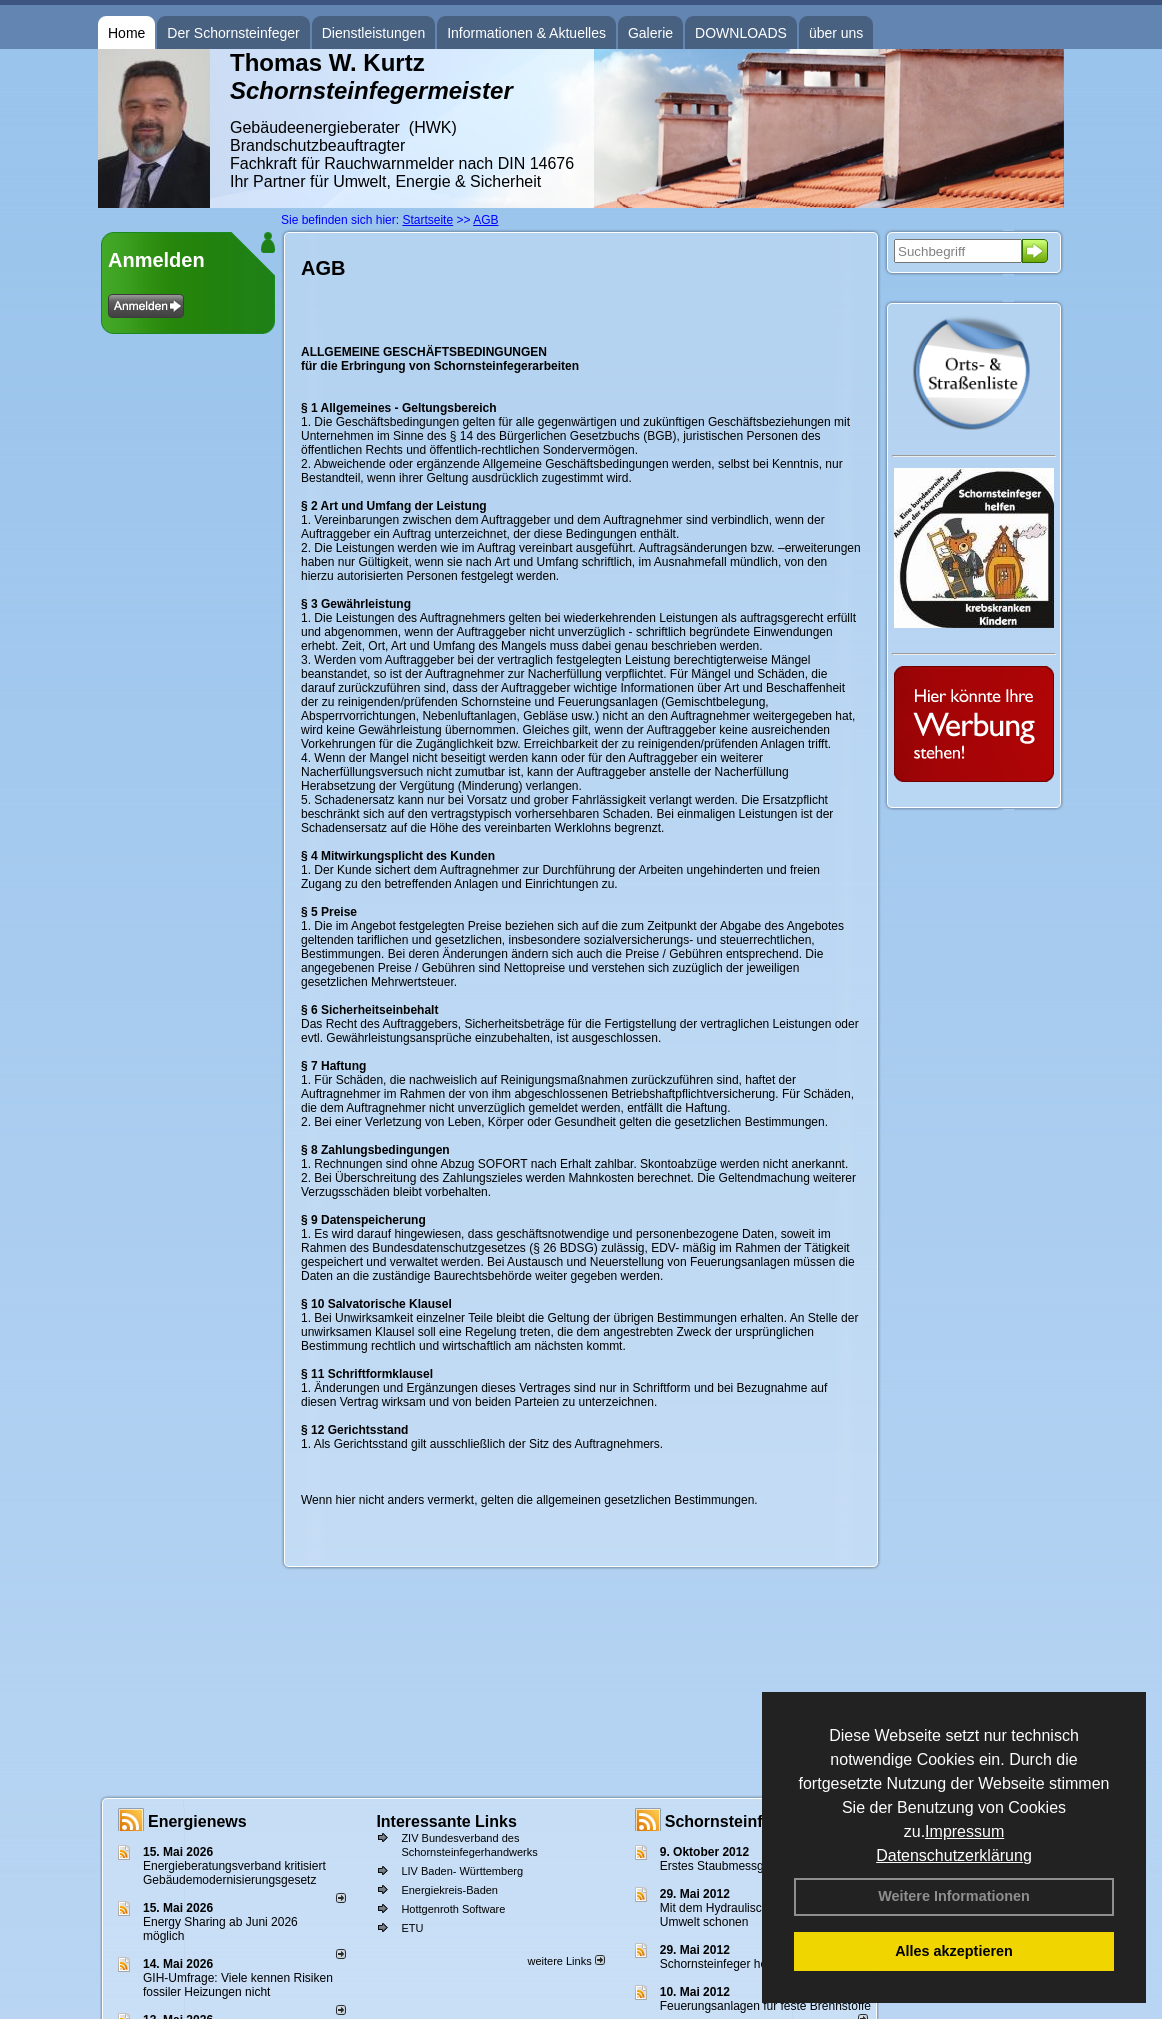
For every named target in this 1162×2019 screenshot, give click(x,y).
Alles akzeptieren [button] (954, 1951)
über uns (836, 33)
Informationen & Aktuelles (526, 33)
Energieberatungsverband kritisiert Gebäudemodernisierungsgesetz (234, 1873)
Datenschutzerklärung (954, 1855)
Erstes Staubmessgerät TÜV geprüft (756, 1866)
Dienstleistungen (374, 33)
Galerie (650, 33)
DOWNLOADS (741, 33)
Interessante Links (446, 1821)
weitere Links (565, 1961)
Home (126, 33)
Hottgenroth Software (453, 1909)
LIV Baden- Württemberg (462, 1871)
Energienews (197, 1821)
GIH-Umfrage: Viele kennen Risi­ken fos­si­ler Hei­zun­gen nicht (238, 1985)
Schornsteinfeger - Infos (757, 1821)
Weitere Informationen (954, 1896)
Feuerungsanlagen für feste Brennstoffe (765, 2006)
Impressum (964, 1831)
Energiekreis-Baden (449, 1890)
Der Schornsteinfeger (233, 33)
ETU (412, 1928)
